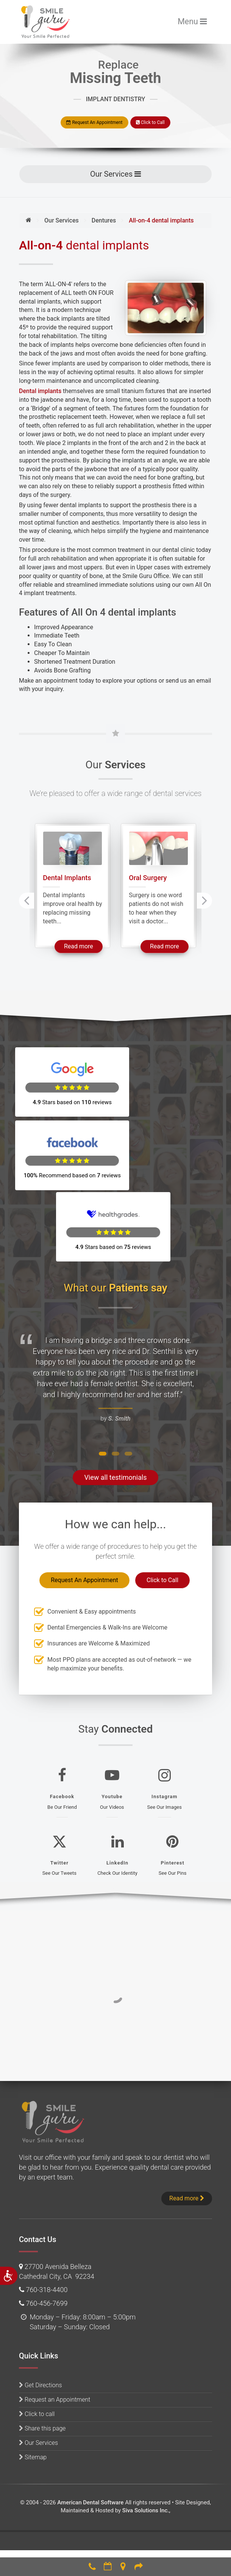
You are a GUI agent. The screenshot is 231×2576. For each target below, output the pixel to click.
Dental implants (40, 391)
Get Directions (43, 2319)
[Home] (28, 220)
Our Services (120, 173)
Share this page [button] (45, 2362)
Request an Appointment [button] (57, 2334)
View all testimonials (115, 1412)
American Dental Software (91, 2436)
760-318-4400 (92, 2566)
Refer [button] (139, 2566)
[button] (102, 1388)
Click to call (40, 2348)
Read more (83, 946)
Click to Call (150, 122)
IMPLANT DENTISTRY (115, 99)
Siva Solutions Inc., (146, 2444)
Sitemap (36, 2391)
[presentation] (26, 900)
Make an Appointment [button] (107, 2566)
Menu (194, 21)
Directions (123, 2566)
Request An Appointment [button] (94, 122)
